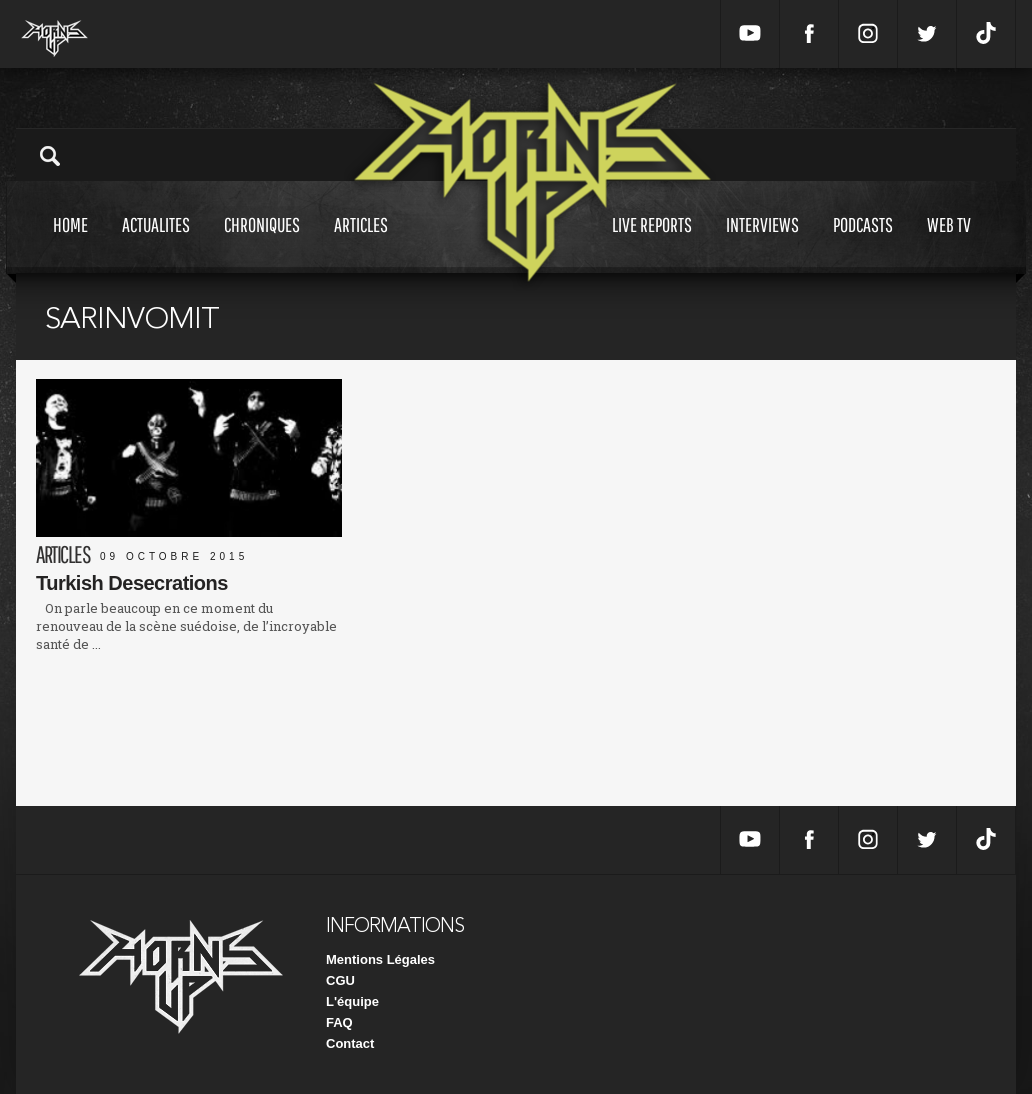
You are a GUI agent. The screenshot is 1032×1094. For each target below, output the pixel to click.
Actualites (156, 243)
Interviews (762, 243)
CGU (340, 980)
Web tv (949, 243)
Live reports (652, 243)
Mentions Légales (380, 959)
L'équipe (352, 1001)
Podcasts (863, 243)
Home (70, 243)
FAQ (339, 1022)
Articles (361, 243)
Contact (350, 1043)
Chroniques (262, 243)
